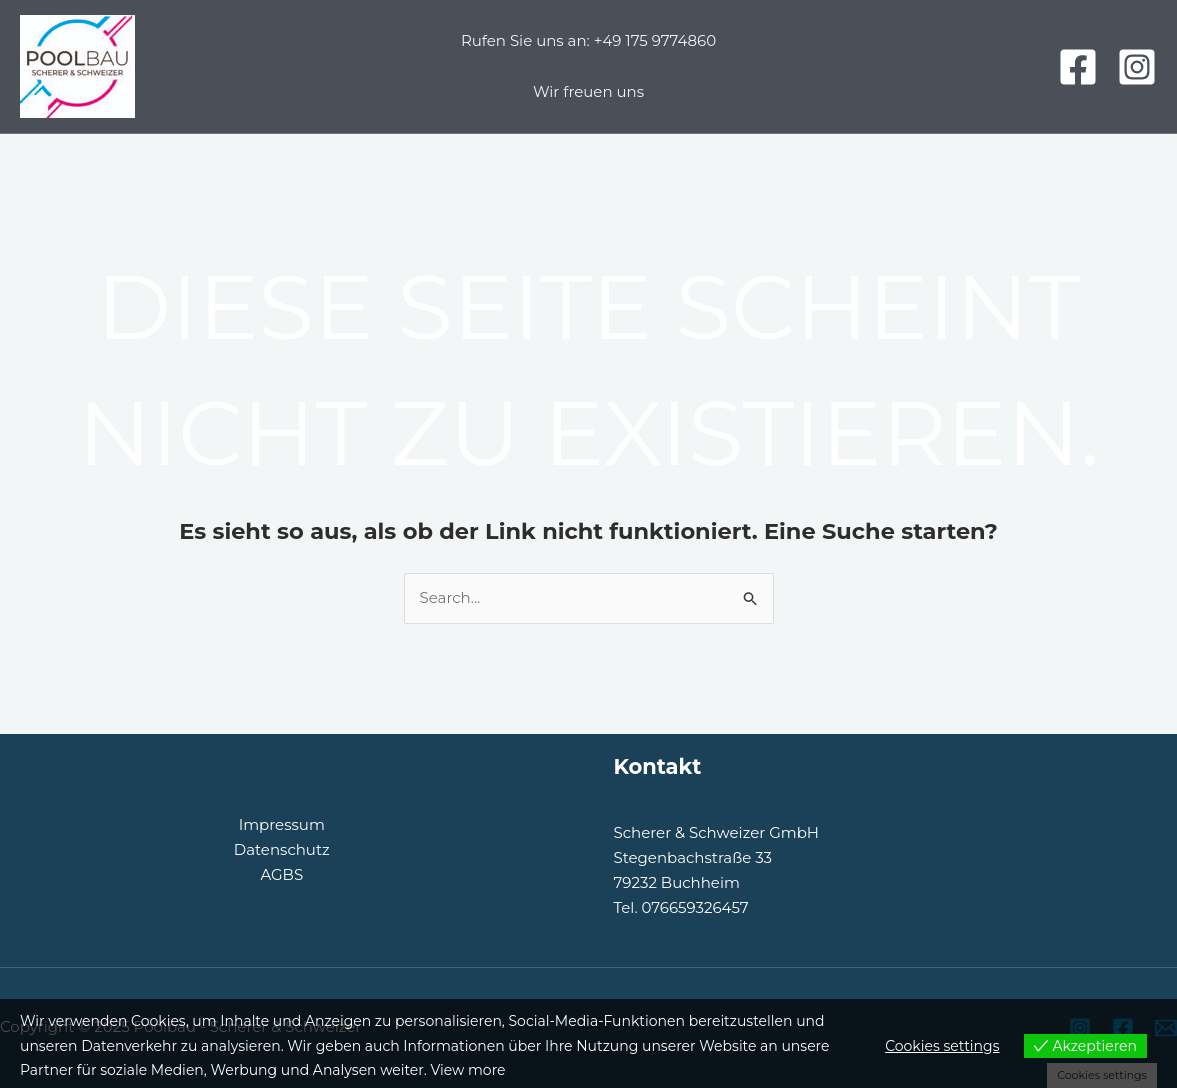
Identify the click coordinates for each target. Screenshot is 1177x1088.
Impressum (282, 824)
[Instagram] (1137, 67)
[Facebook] (1078, 67)
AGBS (281, 874)
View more (467, 1070)
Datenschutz (282, 849)
